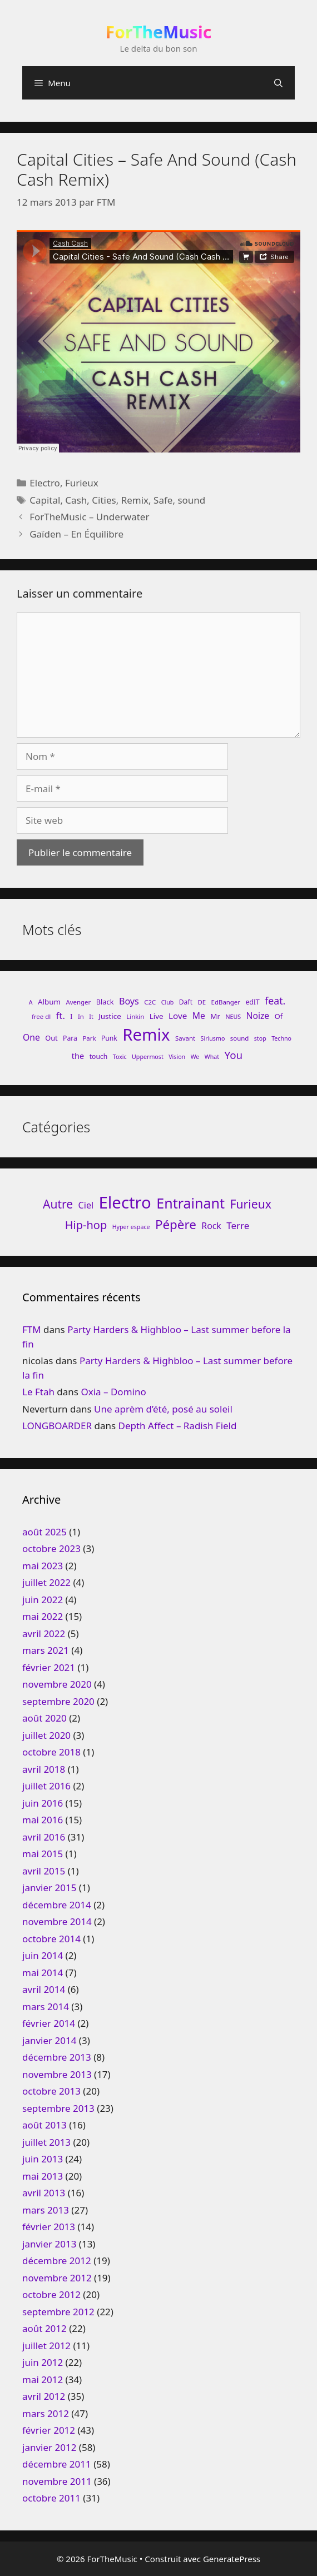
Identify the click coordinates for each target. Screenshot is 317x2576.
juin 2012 (42, 2362)
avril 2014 (43, 1989)
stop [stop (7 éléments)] (260, 1038)
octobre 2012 (51, 2294)
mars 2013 (45, 2210)
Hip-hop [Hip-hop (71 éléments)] (86, 1224)
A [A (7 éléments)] (31, 1002)
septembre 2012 (58, 2311)
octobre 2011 (51, 2498)
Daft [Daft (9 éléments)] (185, 1002)
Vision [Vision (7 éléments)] (177, 1057)
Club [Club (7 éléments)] (167, 1002)
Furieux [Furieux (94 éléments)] (250, 1204)
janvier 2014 (49, 2040)
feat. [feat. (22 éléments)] (275, 1000)
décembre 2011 (56, 2464)
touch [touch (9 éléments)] (99, 1056)
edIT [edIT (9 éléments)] (252, 1002)
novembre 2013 (57, 2074)
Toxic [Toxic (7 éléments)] (120, 1057)
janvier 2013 (49, 2243)
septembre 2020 (58, 1701)
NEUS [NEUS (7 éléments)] (233, 1017)
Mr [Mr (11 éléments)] (215, 1016)
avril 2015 (43, 1870)
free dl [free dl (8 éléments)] (41, 1016)
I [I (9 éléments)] (71, 1016)
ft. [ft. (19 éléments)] (60, 1015)
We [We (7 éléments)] (195, 1057)
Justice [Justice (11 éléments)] (109, 1016)
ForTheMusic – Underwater (89, 516)
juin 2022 (42, 1599)
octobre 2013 (51, 2091)
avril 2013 (43, 2192)
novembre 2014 (57, 1921)
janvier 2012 (49, 2447)
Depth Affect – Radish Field (177, 1425)
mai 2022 (42, 1616)
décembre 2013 (56, 2057)
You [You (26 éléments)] (234, 1055)
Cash (76, 500)
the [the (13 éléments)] (78, 1056)
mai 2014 (42, 1972)
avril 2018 (43, 1769)
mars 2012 (45, 2413)
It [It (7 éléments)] (91, 1017)
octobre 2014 (51, 1938)
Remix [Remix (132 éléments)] (146, 1034)
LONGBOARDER (57, 1425)
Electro (44, 482)
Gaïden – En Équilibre (76, 534)
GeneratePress (231, 2558)
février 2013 (48, 2226)
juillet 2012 (46, 2345)
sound (191, 500)
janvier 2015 (49, 1887)
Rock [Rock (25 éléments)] (211, 1226)
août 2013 (44, 2125)
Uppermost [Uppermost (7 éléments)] (148, 1057)
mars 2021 (45, 1650)
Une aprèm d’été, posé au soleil (163, 1409)
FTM (31, 1329)
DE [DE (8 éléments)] (201, 1002)
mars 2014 (45, 2006)
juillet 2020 (46, 1735)
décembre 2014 (56, 1904)
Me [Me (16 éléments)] (198, 1015)
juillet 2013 (46, 2142)
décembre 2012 (56, 2260)
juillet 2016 (46, 1785)
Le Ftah (38, 1391)
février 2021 (48, 1667)
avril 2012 (43, 2396)
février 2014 (48, 2023)
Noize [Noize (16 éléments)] (258, 1015)
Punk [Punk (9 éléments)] (109, 1038)
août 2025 (44, 1531)
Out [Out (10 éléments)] (51, 1038)
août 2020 (44, 1718)
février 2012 (48, 2430)
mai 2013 (42, 2176)
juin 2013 (42, 2158)
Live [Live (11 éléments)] (157, 1016)
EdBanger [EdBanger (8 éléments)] (225, 1002)
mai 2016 (42, 1819)
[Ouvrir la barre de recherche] (278, 83)
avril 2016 (43, 1837)
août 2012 (44, 2328)
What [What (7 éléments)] (212, 1057)
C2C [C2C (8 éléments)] (150, 1002)
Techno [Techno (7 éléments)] (281, 1038)
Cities (104, 500)
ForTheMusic (159, 32)
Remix (134, 500)
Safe (162, 500)
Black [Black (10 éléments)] (105, 1002)
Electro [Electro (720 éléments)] (125, 1202)
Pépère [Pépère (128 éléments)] (175, 1224)
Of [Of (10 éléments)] (279, 1016)
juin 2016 (42, 1803)
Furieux (81, 482)
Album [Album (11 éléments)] (49, 1002)
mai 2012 (42, 2379)
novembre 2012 (57, 2277)
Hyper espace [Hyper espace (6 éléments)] (131, 1227)
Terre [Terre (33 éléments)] (237, 1225)
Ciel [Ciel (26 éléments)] (85, 1205)
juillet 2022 (46, 1582)
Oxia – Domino (113, 1391)
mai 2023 (42, 1565)
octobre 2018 (51, 1751)
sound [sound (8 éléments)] (239, 1038)
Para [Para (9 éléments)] (70, 1038)
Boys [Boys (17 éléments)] (129, 1001)
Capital (44, 500)
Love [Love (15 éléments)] (178, 1015)
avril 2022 (43, 1633)
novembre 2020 (57, 1684)
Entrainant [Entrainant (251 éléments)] (190, 1202)
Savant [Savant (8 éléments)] (185, 1038)
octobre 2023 (51, 1548)
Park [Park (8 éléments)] (89, 1038)
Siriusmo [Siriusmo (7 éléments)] (213, 1038)
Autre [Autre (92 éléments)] (58, 1204)
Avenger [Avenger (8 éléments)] (78, 1002)
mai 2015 (42, 1853)
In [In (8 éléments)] (81, 1016)
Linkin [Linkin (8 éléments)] (135, 1016)
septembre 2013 (58, 2108)
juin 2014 (42, 1955)
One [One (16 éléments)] (31, 1037)
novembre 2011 (57, 2481)
